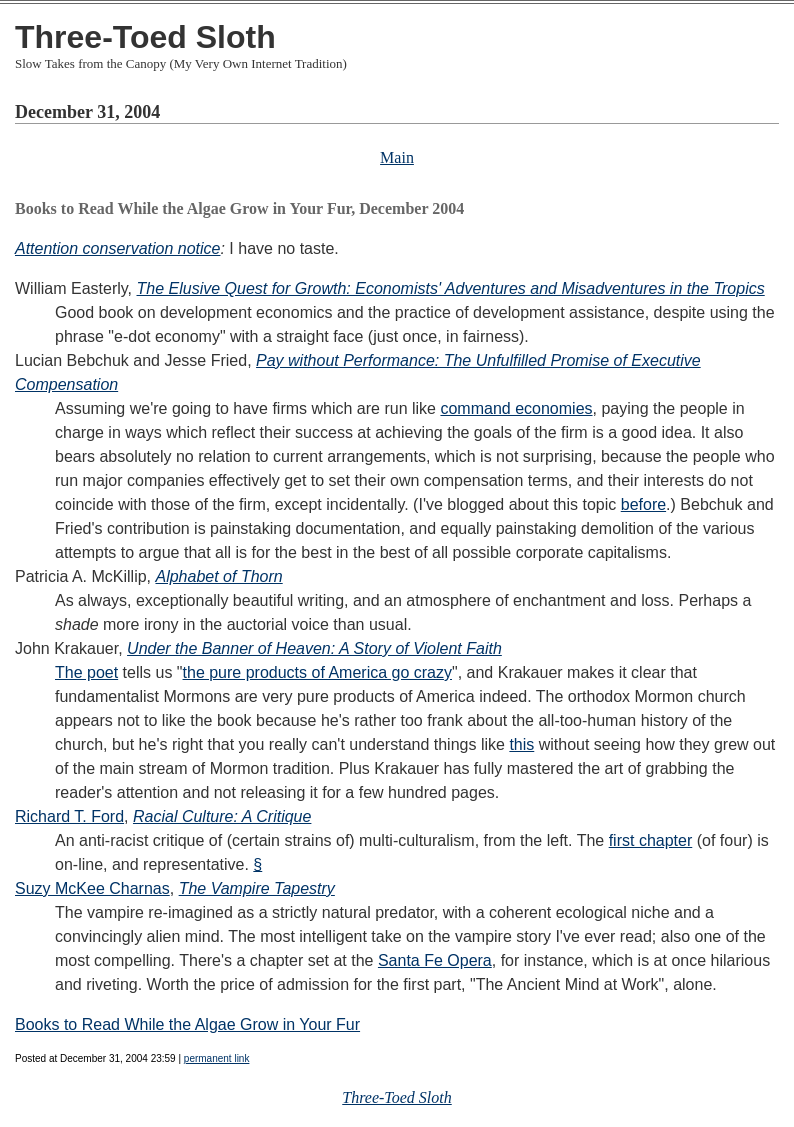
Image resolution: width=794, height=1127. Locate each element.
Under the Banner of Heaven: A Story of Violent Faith (314, 648)
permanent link (217, 1058)
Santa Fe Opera (435, 960)
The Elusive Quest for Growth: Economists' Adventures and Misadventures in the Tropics (451, 288)
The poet (86, 672)
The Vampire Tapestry (257, 888)
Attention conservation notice (117, 248)
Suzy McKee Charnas (92, 888)
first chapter (651, 840)
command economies (516, 408)
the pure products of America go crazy (317, 672)
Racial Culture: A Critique (222, 816)
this (521, 744)
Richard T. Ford (69, 816)
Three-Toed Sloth (145, 37)
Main (397, 157)
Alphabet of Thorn (218, 576)
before (643, 504)
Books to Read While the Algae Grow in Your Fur (187, 1024)
